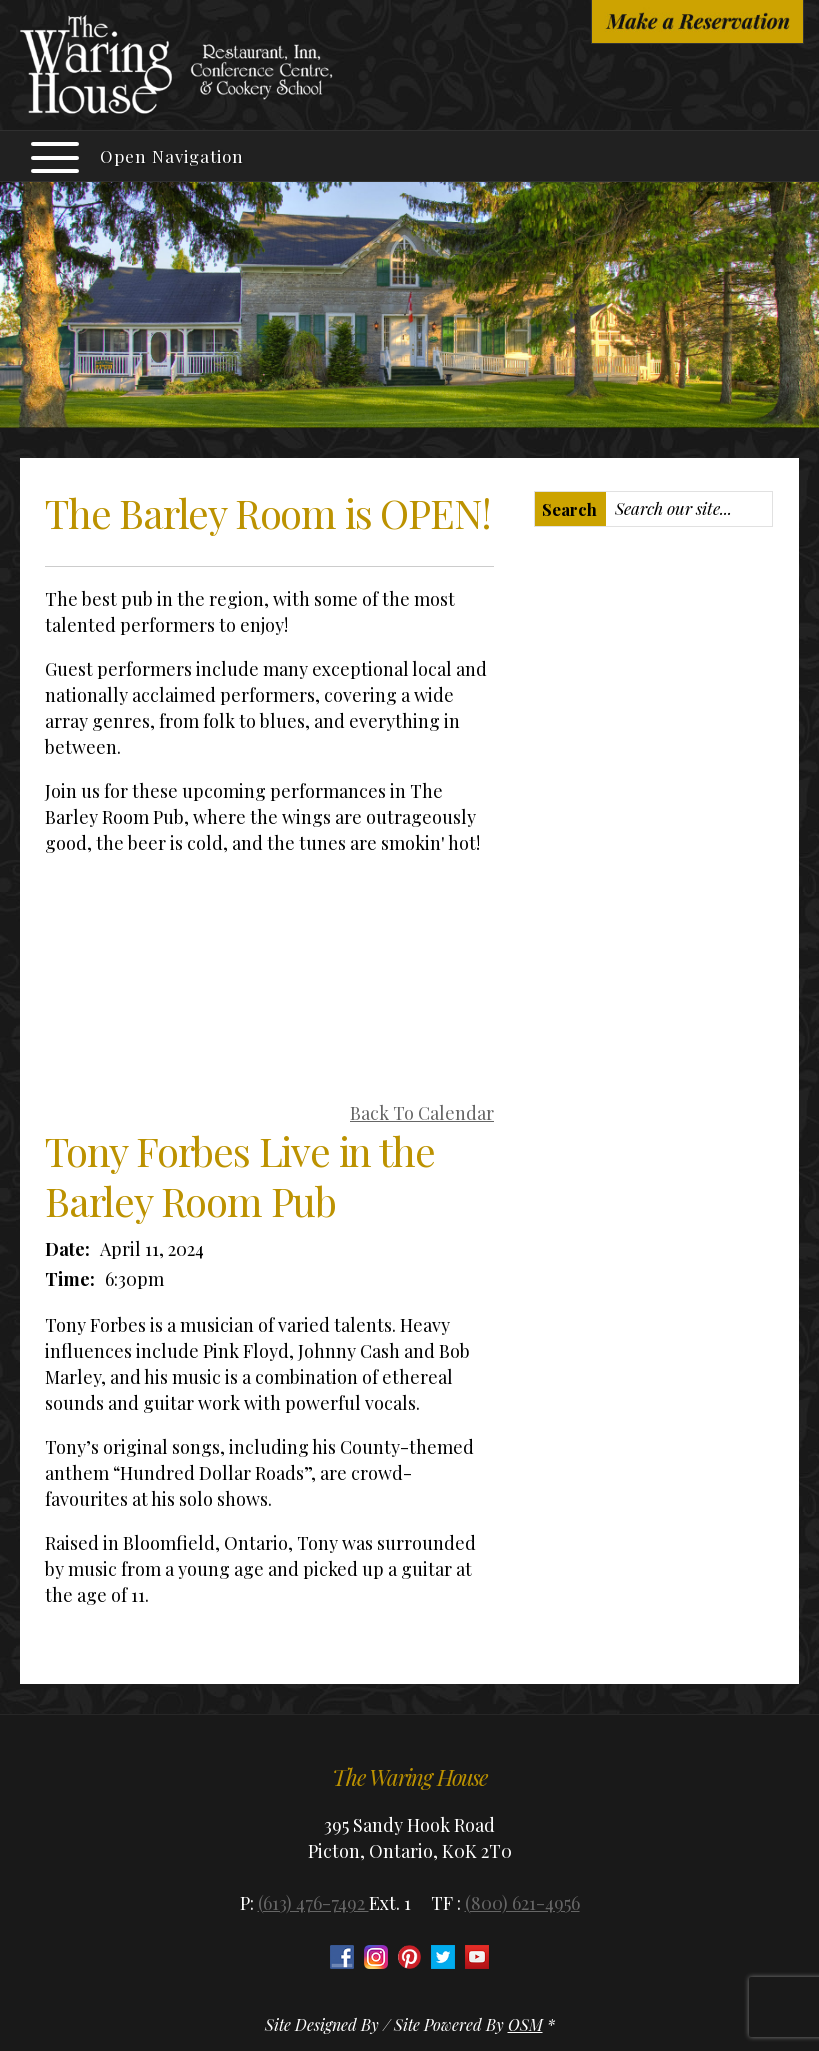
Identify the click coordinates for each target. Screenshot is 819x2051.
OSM (525, 2024)
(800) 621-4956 (522, 1903)
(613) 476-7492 (313, 1903)
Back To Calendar (422, 1113)
